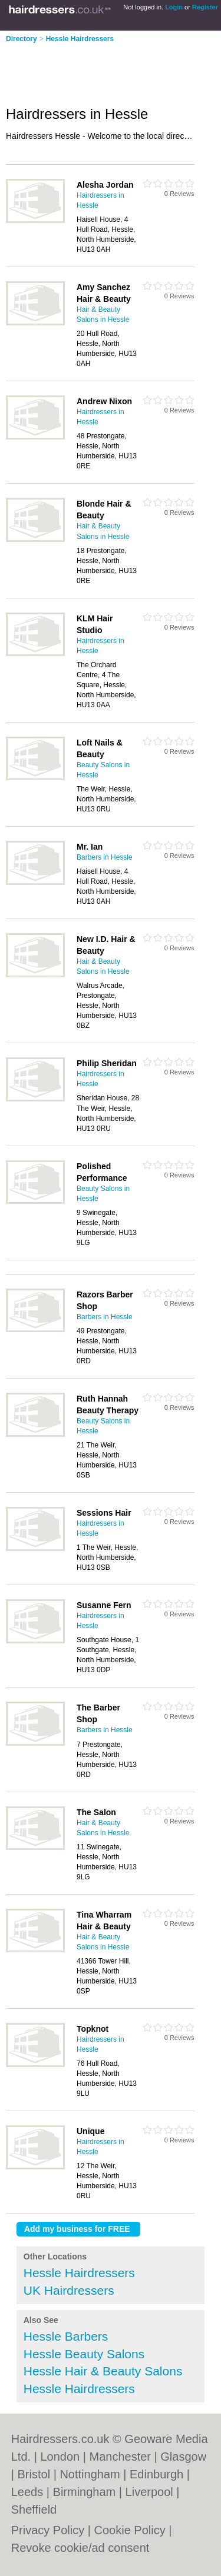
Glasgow (183, 2456)
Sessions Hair (104, 1512)
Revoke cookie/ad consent (80, 2547)
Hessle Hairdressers (80, 39)
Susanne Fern (104, 1605)
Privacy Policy (47, 2530)
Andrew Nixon (104, 401)
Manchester (120, 2456)
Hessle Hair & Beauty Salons (103, 2371)
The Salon (96, 1812)
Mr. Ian (90, 846)
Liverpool (149, 2491)
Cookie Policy (130, 2530)
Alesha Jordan (105, 184)
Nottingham (90, 2474)
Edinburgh (156, 2474)
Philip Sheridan (107, 1063)
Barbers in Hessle (105, 857)
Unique (90, 2131)
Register (205, 7)
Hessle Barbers (66, 2336)
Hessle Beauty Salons (84, 2354)
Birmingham (84, 2491)
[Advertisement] (94, 70)
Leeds (27, 2491)
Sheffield (34, 2509)
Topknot (92, 2028)
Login (174, 7)
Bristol (34, 2474)
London (60, 2456)
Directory (21, 39)
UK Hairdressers (69, 2290)
